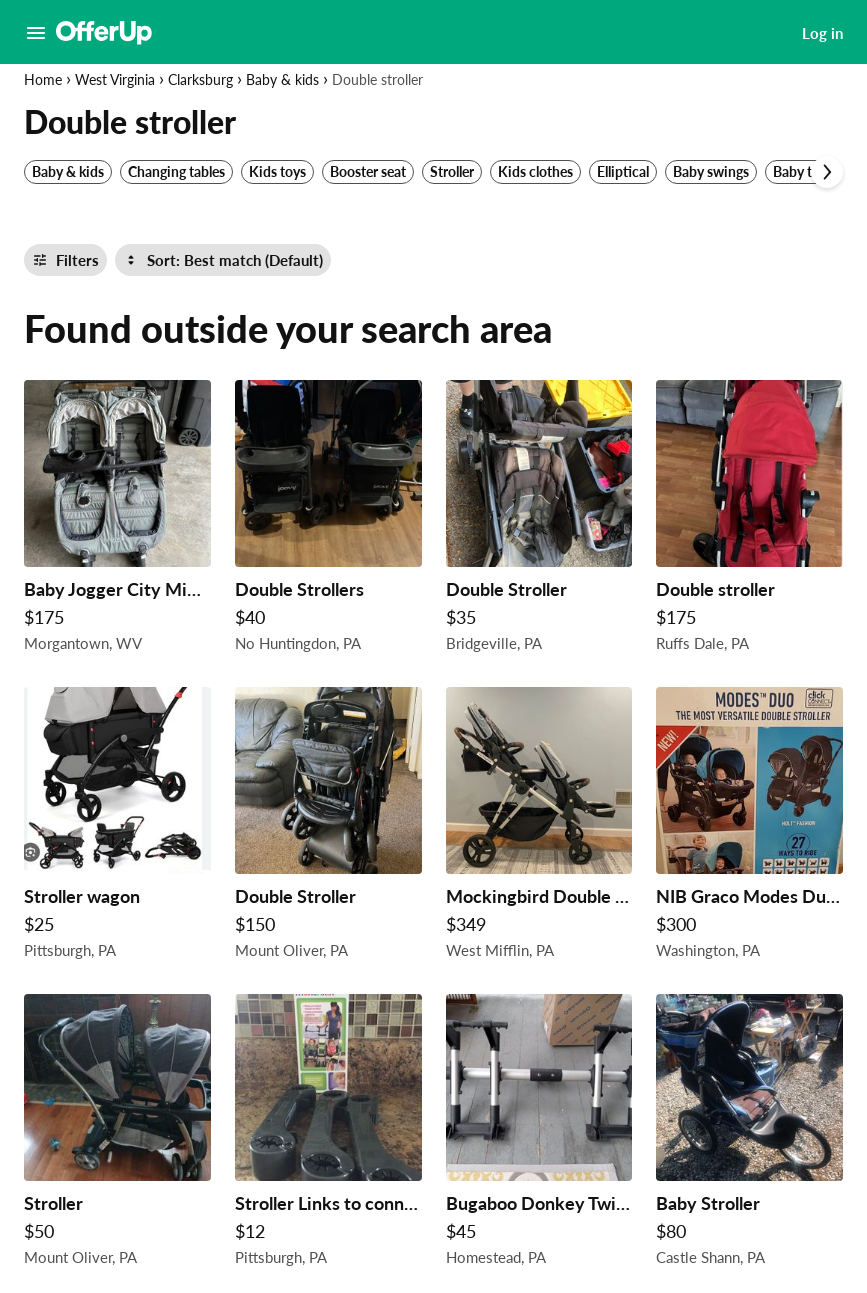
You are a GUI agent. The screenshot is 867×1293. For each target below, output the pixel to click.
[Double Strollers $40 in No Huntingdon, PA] (328, 521)
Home (43, 79)
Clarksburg (200, 79)
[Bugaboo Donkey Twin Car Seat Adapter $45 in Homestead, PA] (539, 1135)
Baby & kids (282, 79)
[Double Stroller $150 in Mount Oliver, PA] (328, 828)
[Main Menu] (36, 33)
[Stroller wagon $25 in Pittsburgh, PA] (117, 828)
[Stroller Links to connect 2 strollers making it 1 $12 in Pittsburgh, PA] (328, 1135)
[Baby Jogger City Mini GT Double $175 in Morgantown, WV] (117, 521)
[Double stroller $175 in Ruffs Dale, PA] (749, 521)
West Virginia (115, 79)
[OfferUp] (104, 33)
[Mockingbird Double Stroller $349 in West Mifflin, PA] (539, 828)
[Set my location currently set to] (105, 218)
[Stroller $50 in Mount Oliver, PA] (117, 1135)
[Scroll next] (827, 172)
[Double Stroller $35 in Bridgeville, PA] (539, 521)
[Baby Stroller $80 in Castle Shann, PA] (749, 1135)
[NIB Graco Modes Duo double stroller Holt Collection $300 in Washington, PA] (749, 828)
